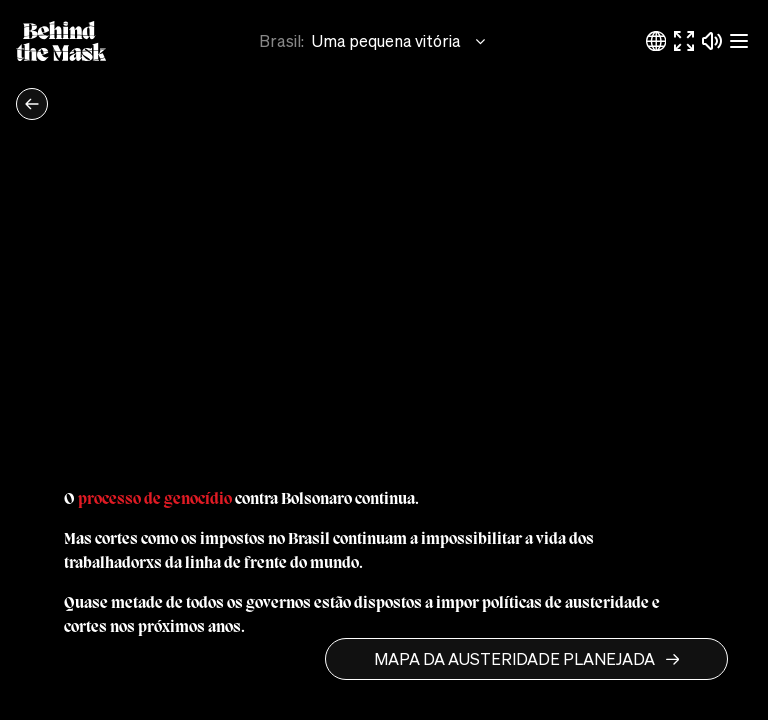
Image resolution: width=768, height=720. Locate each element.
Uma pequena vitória (400, 41)
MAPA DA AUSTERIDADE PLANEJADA (526, 658)
